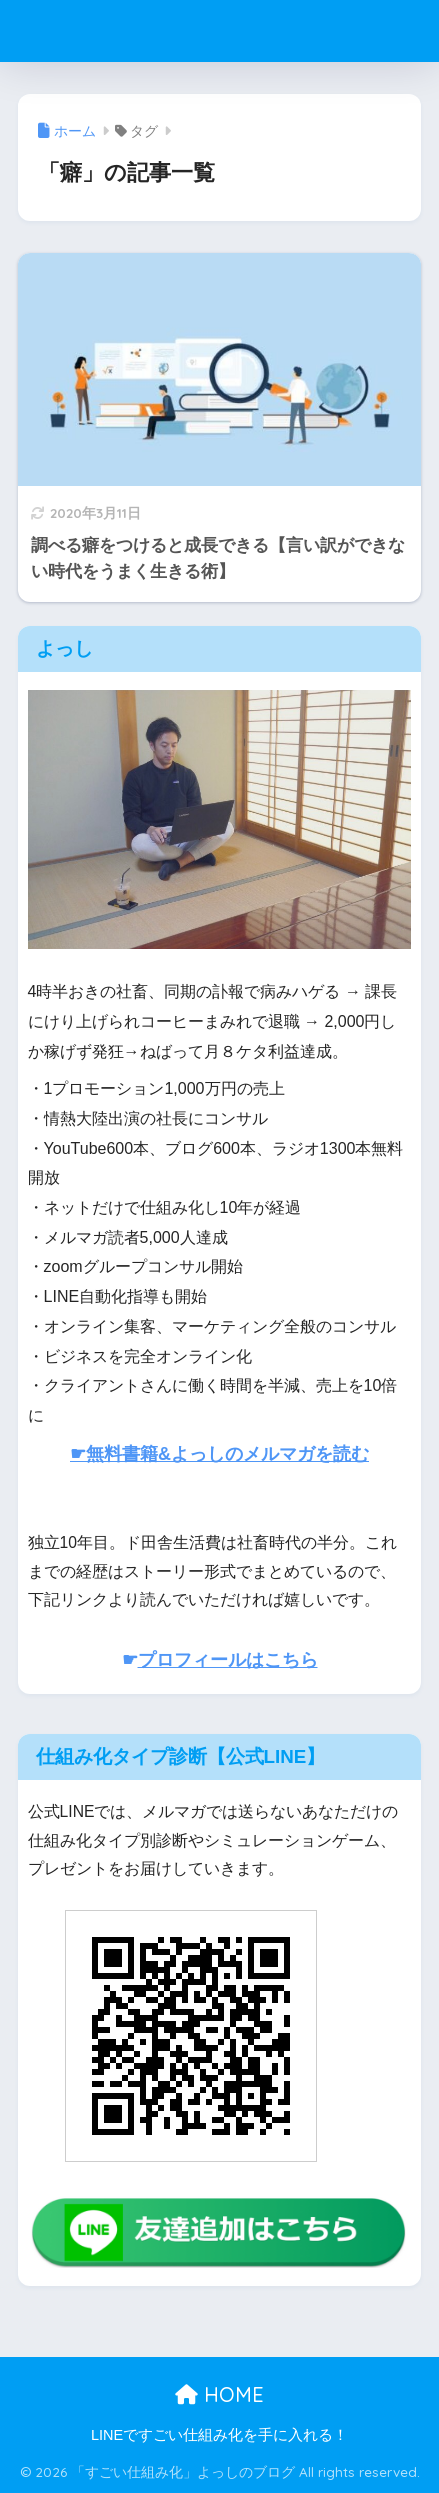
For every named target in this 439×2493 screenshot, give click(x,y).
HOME (219, 2394)
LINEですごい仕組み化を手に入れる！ (219, 2435)
